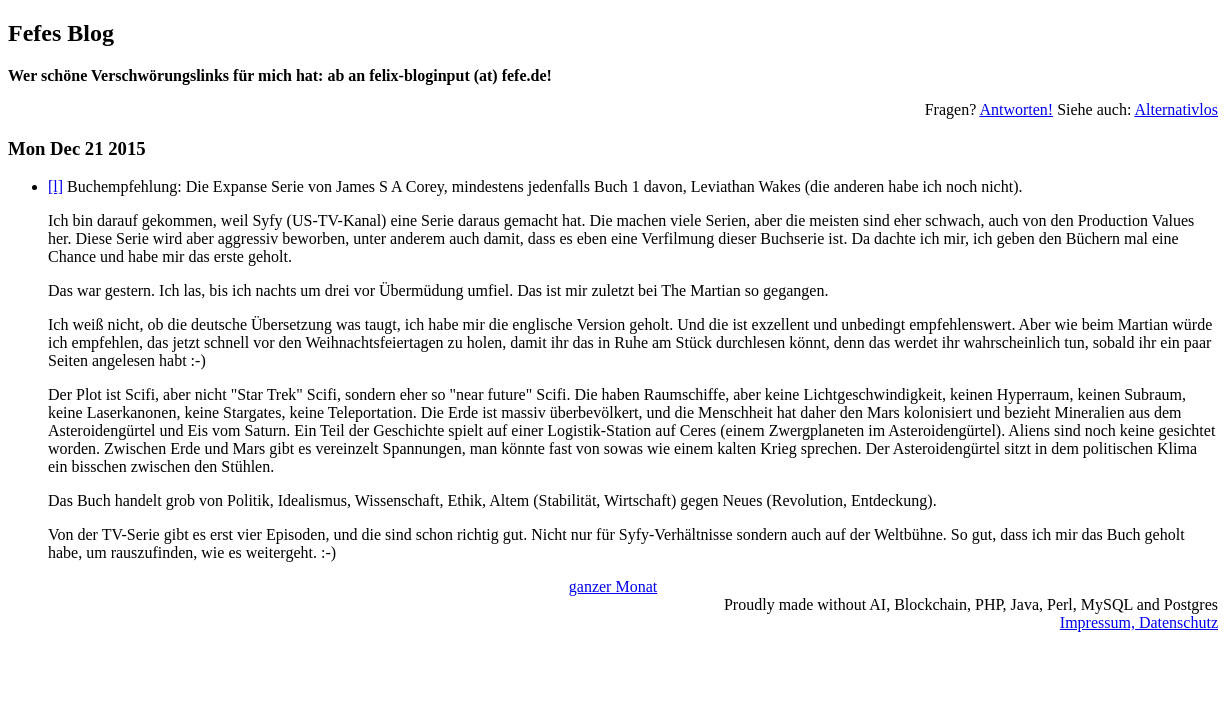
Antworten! (1016, 109)
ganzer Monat (613, 586)
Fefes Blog (61, 33)
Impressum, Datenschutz (1139, 622)
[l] (55, 186)
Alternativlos (1176, 109)
